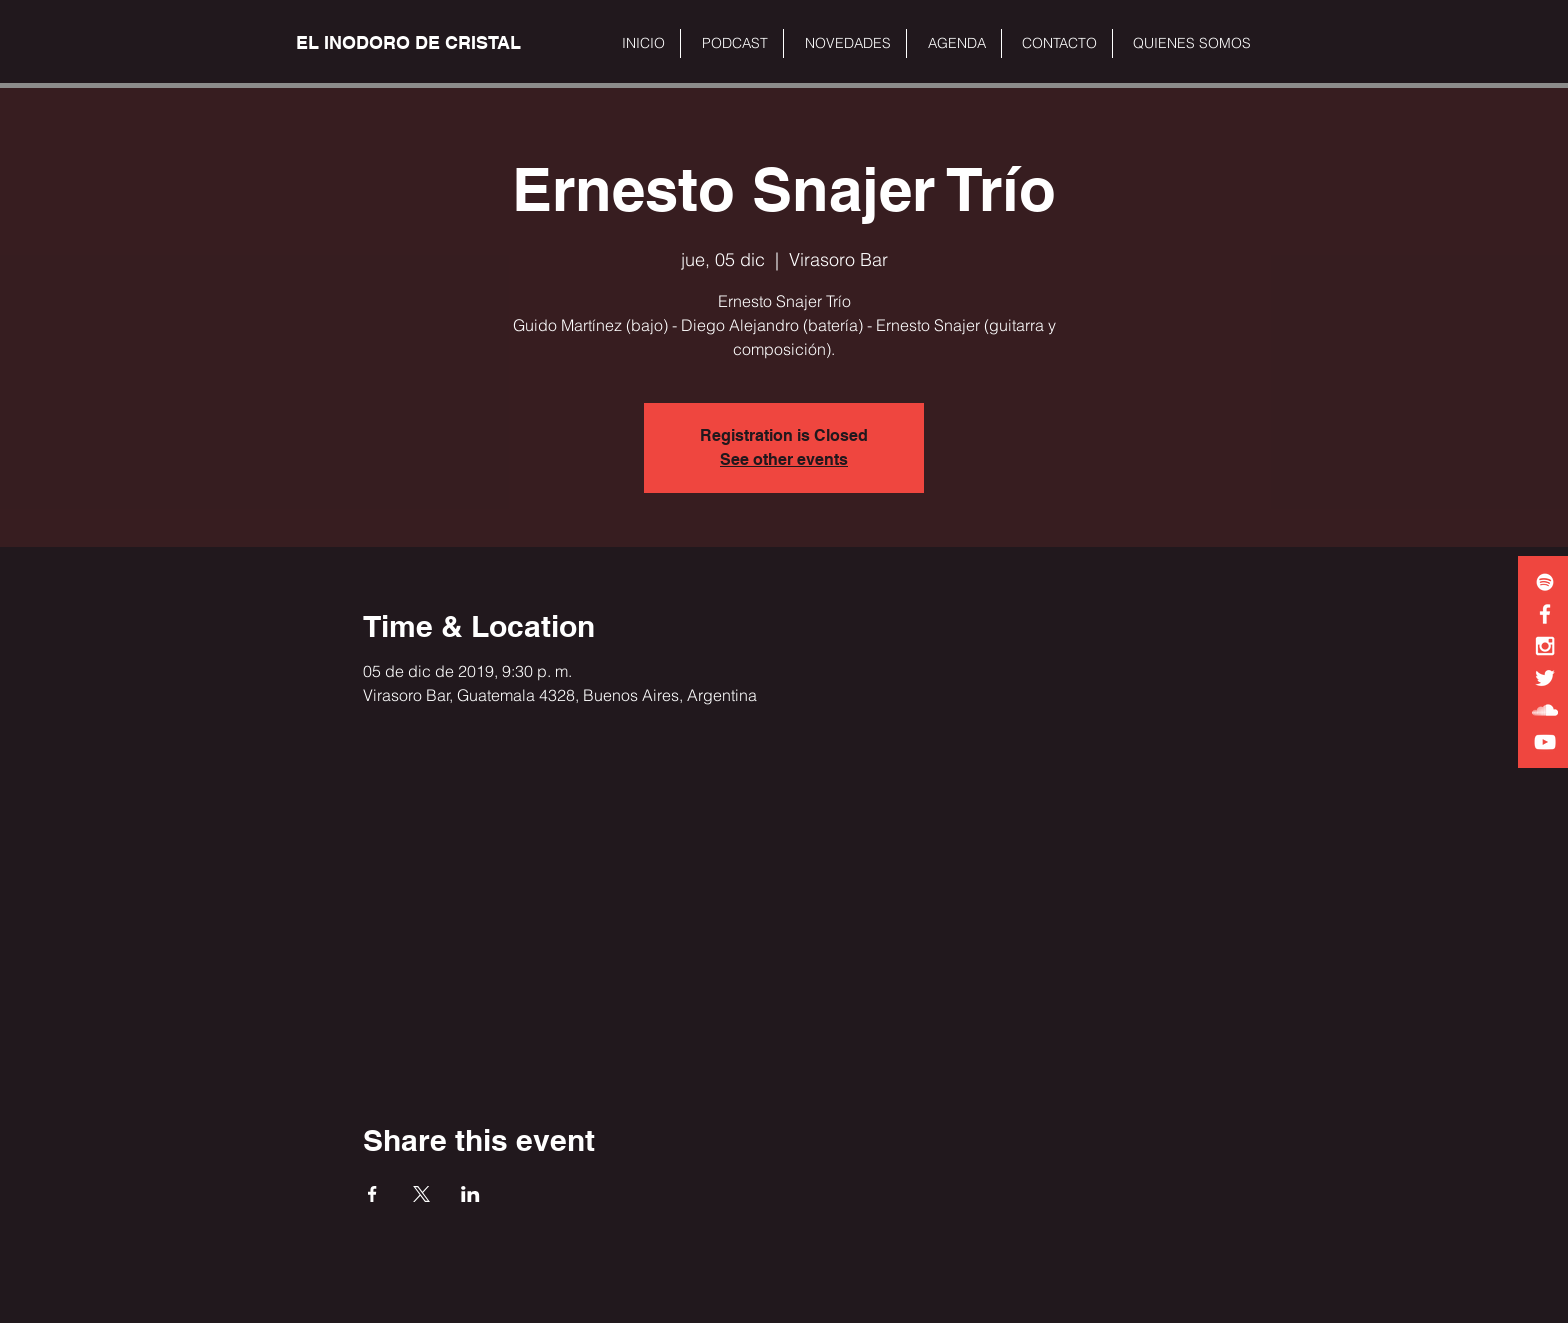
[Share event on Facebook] (372, 1194)
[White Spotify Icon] (1545, 582)
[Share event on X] (421, 1194)
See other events (784, 459)
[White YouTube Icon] (1545, 742)
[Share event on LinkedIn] (470, 1194)
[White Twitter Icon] (1545, 678)
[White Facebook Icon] (1545, 614)
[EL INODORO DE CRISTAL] (408, 43)
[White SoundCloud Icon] (1545, 710)
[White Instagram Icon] (1545, 646)
